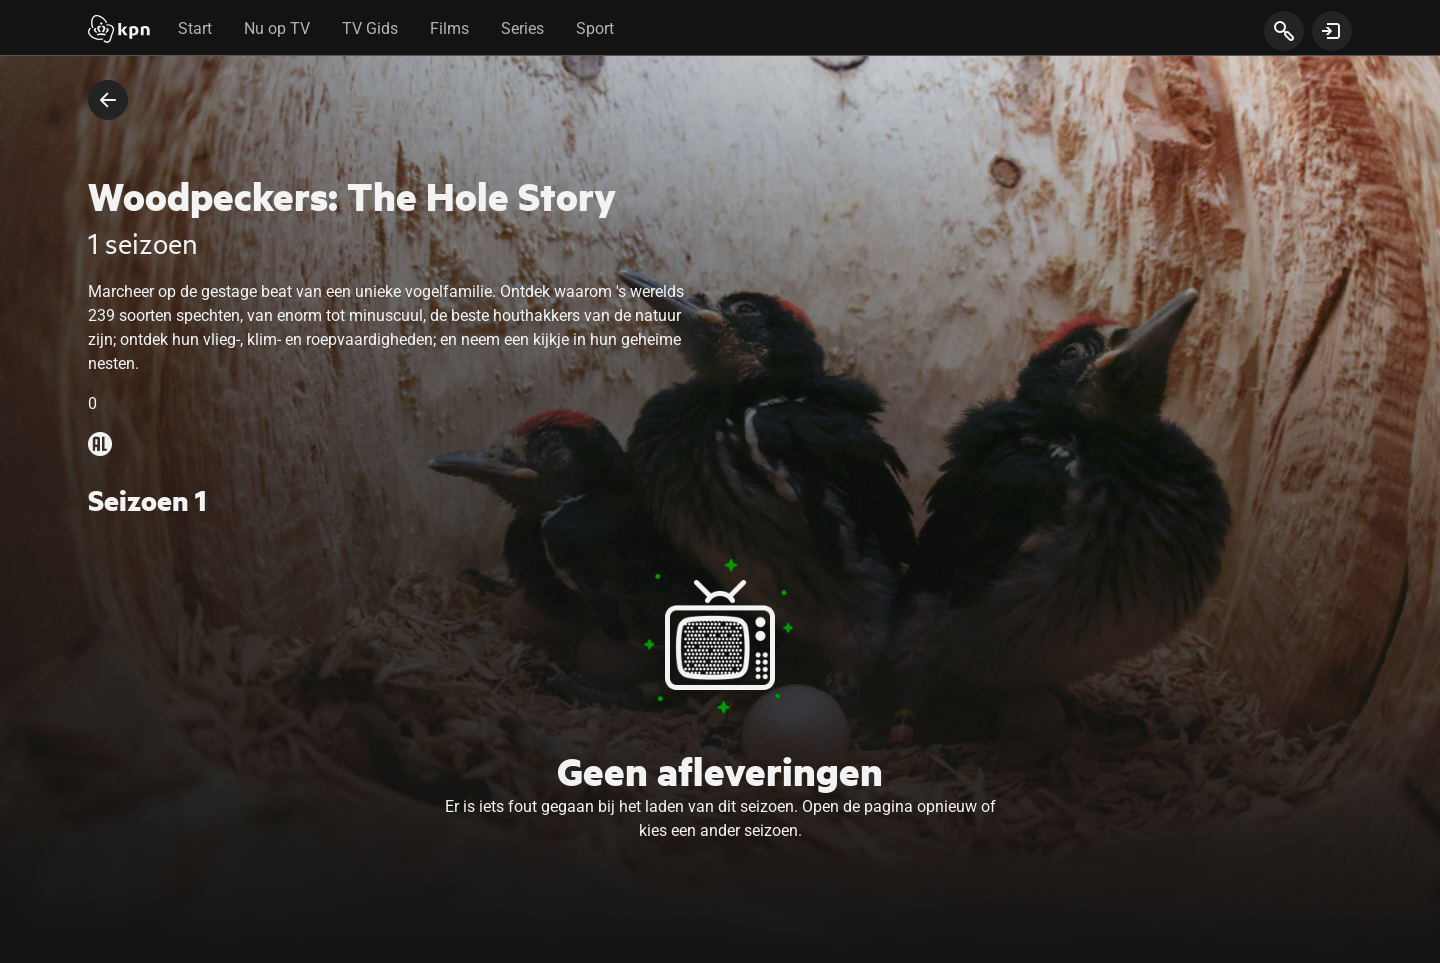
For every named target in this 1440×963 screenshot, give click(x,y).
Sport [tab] (595, 28)
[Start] (119, 31)
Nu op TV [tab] (277, 28)
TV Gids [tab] (370, 28)
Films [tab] (449, 28)
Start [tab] (195, 28)
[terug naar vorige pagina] (108, 100)
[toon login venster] (1332, 31)
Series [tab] (522, 28)
